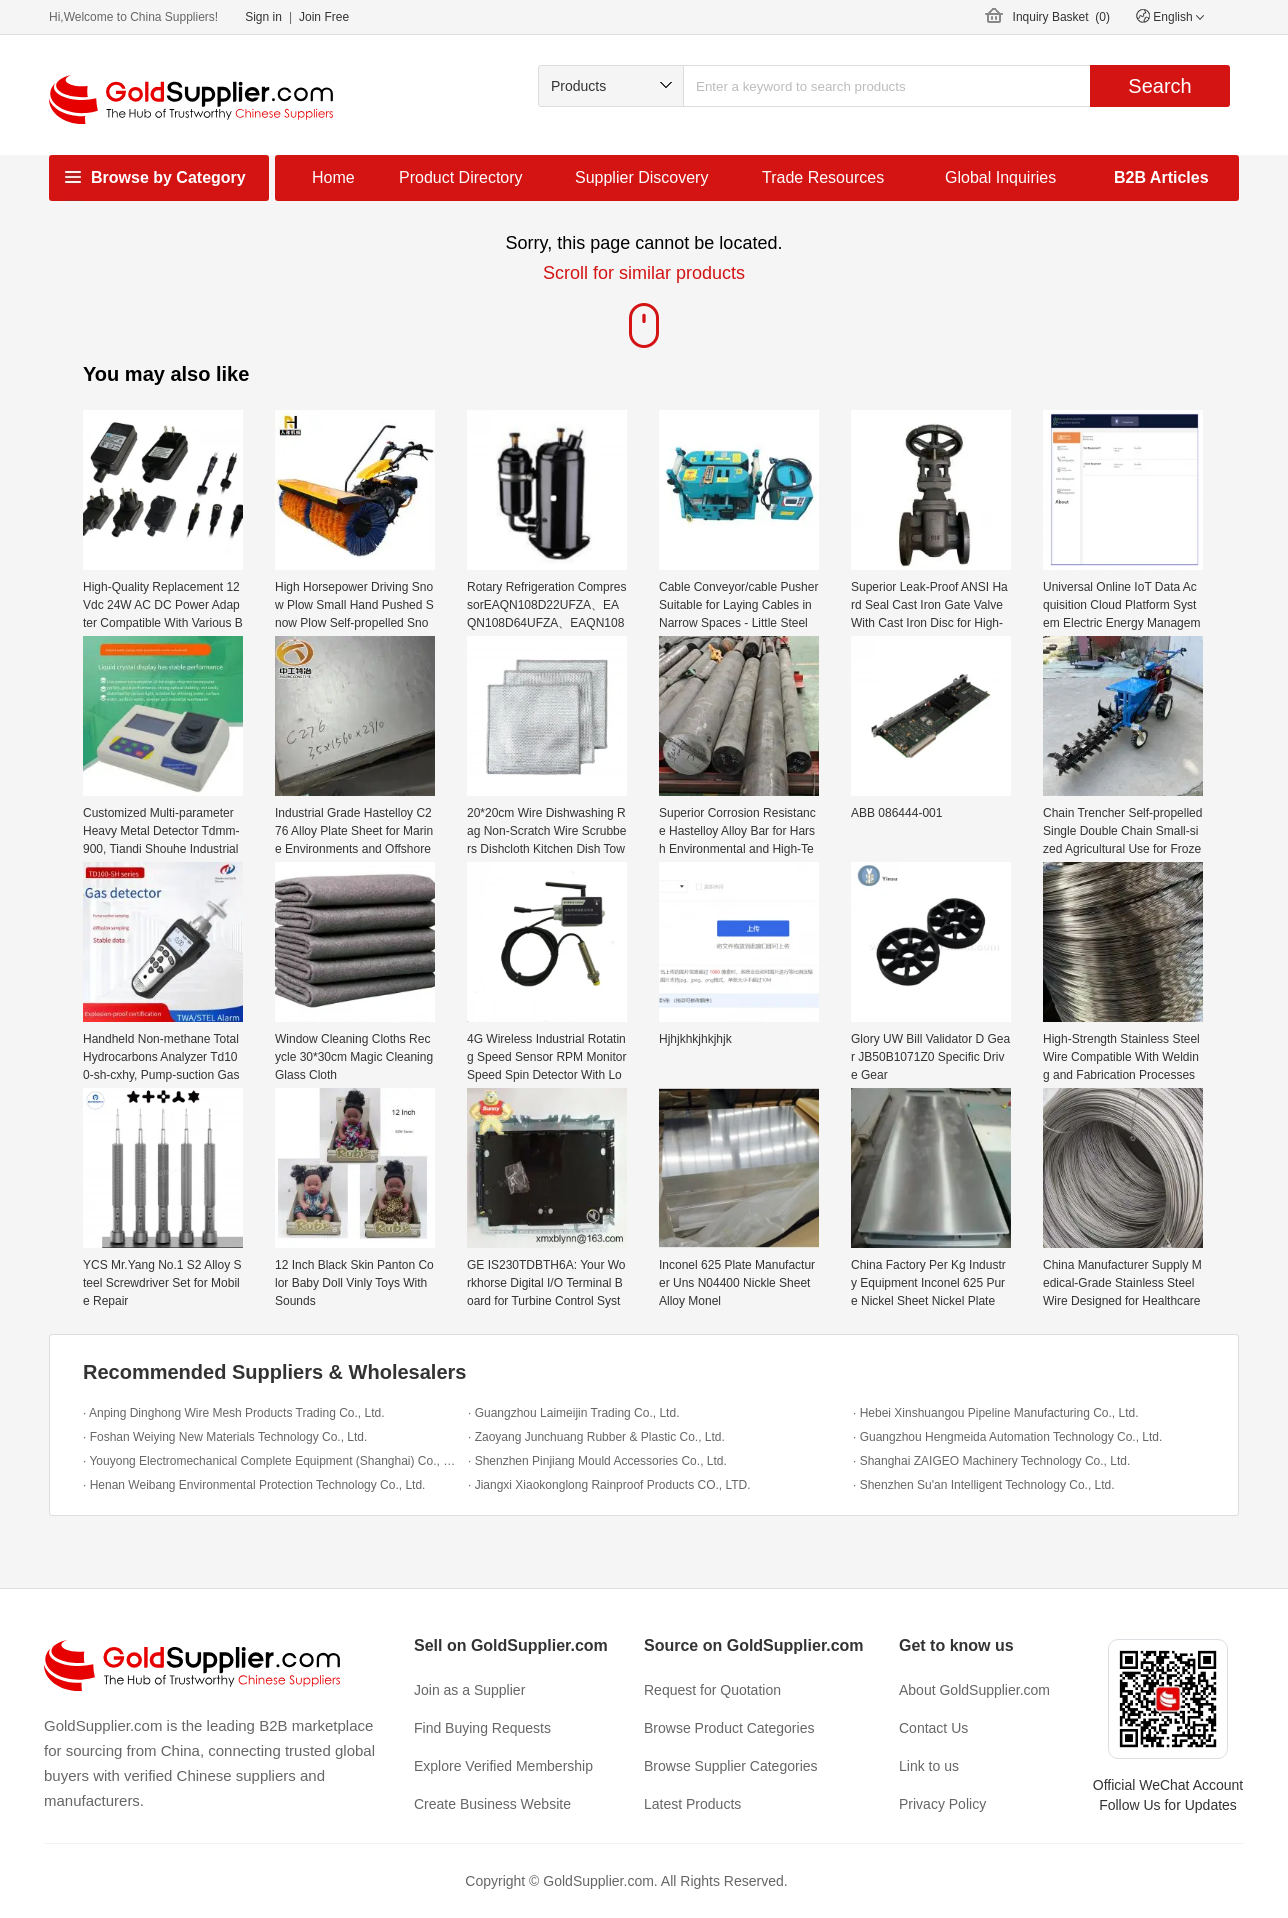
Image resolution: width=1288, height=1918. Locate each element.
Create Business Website (492, 1804)
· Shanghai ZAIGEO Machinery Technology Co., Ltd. (991, 1461)
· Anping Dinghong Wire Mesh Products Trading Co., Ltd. (234, 1413)
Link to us (929, 1766)
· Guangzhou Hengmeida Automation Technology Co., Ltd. (1007, 1437)
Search (1159, 86)
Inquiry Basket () (1061, 17)
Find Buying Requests (482, 1728)
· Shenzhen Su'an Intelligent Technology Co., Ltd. (984, 1485)
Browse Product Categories (729, 1728)
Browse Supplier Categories (731, 1766)
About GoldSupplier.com (974, 1690)
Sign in (263, 17)
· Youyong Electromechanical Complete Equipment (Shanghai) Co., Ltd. (270, 1461)
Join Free (324, 17)
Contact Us (933, 1728)
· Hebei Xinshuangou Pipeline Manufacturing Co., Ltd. (996, 1413)
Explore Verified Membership (503, 1766)
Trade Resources (823, 177)
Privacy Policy (942, 1804)
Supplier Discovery (641, 177)
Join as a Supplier (469, 1690)
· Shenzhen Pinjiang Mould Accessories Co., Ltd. (597, 1461)
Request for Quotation (712, 1690)
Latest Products (692, 1804)
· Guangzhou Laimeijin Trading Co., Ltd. (573, 1413)
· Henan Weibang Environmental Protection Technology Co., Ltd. (254, 1485)
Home (333, 177)
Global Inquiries (1000, 177)
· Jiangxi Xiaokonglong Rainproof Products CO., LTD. (609, 1485)
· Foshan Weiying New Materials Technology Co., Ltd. (225, 1437)
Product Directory (461, 177)
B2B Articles (1161, 177)
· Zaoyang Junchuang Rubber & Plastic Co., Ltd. (596, 1437)
